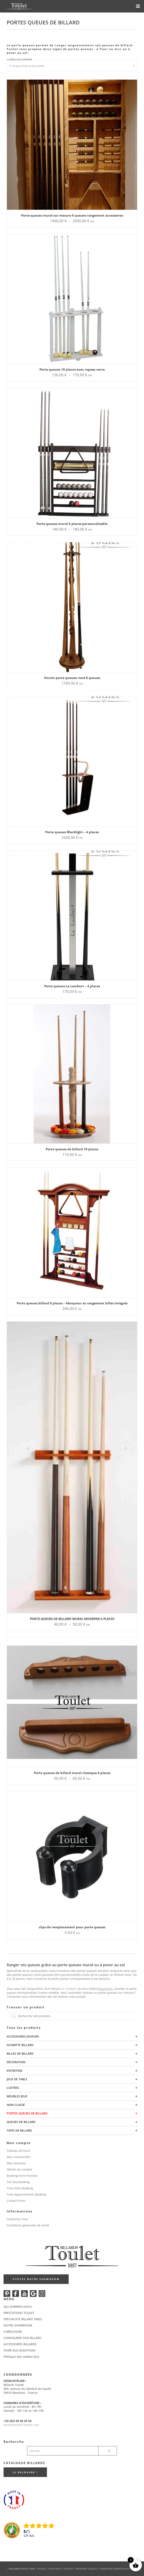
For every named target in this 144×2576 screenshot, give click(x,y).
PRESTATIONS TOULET (19, 2313)
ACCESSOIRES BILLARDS (20, 2344)
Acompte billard (20, 2045)
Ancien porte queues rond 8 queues (72, 678)
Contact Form (16, 2201)
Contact (68, 2568)
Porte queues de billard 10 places (72, 1149)
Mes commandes (18, 2157)
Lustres (13, 2088)
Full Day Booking (18, 2182)
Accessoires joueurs (23, 2036)
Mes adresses (16, 2163)
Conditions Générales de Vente (118, 2568)
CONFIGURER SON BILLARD (22, 2338)
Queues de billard (21, 2122)
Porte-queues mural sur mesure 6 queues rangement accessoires (72, 215)
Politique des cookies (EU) (21, 2357)
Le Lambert (69, 1989)
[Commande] (72, 65)
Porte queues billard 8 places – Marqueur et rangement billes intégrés (72, 1303)
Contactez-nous (17, 2219)
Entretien (14, 2071)
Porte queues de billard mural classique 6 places (72, 1773)
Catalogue (54, 2568)
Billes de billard (20, 2053)
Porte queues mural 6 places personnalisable (72, 524)
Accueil (41, 2568)
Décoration (16, 2062)
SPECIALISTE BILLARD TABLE (23, 2319)
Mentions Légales (86, 2568)
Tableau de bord (18, 2151)
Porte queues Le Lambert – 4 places (72, 986)
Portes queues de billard (27, 2113)
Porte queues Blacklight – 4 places (72, 832)
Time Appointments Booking (26, 2194)
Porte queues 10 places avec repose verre (72, 369)
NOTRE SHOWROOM (18, 2325)
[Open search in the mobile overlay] (72, 2016)
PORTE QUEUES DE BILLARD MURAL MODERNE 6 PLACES (72, 1619)
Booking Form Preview (22, 2176)
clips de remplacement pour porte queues (72, 1927)
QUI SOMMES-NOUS (18, 2307)
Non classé (16, 2105)
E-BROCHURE (13, 2332)
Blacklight (105, 1989)
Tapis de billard (19, 2130)
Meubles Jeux (17, 2096)
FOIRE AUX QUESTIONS (19, 2350)
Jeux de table (17, 2079)
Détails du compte (19, 2169)
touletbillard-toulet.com (21, 2425)
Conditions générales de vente (28, 2225)
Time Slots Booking (20, 2188)
